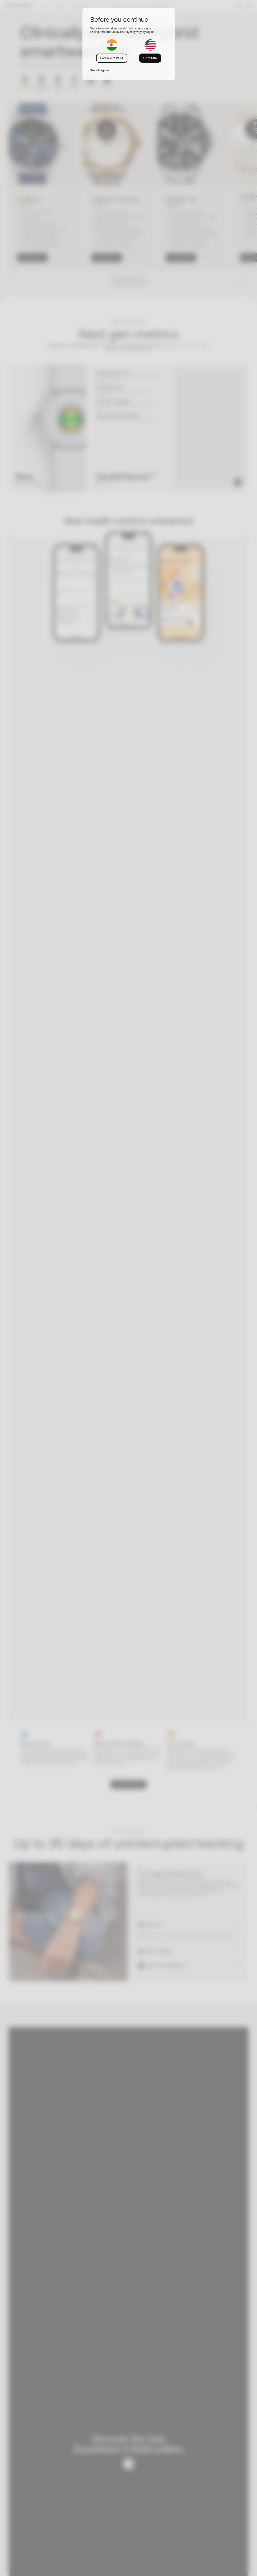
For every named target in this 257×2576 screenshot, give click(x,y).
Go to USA (150, 58)
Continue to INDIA (111, 58)
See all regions (99, 70)
